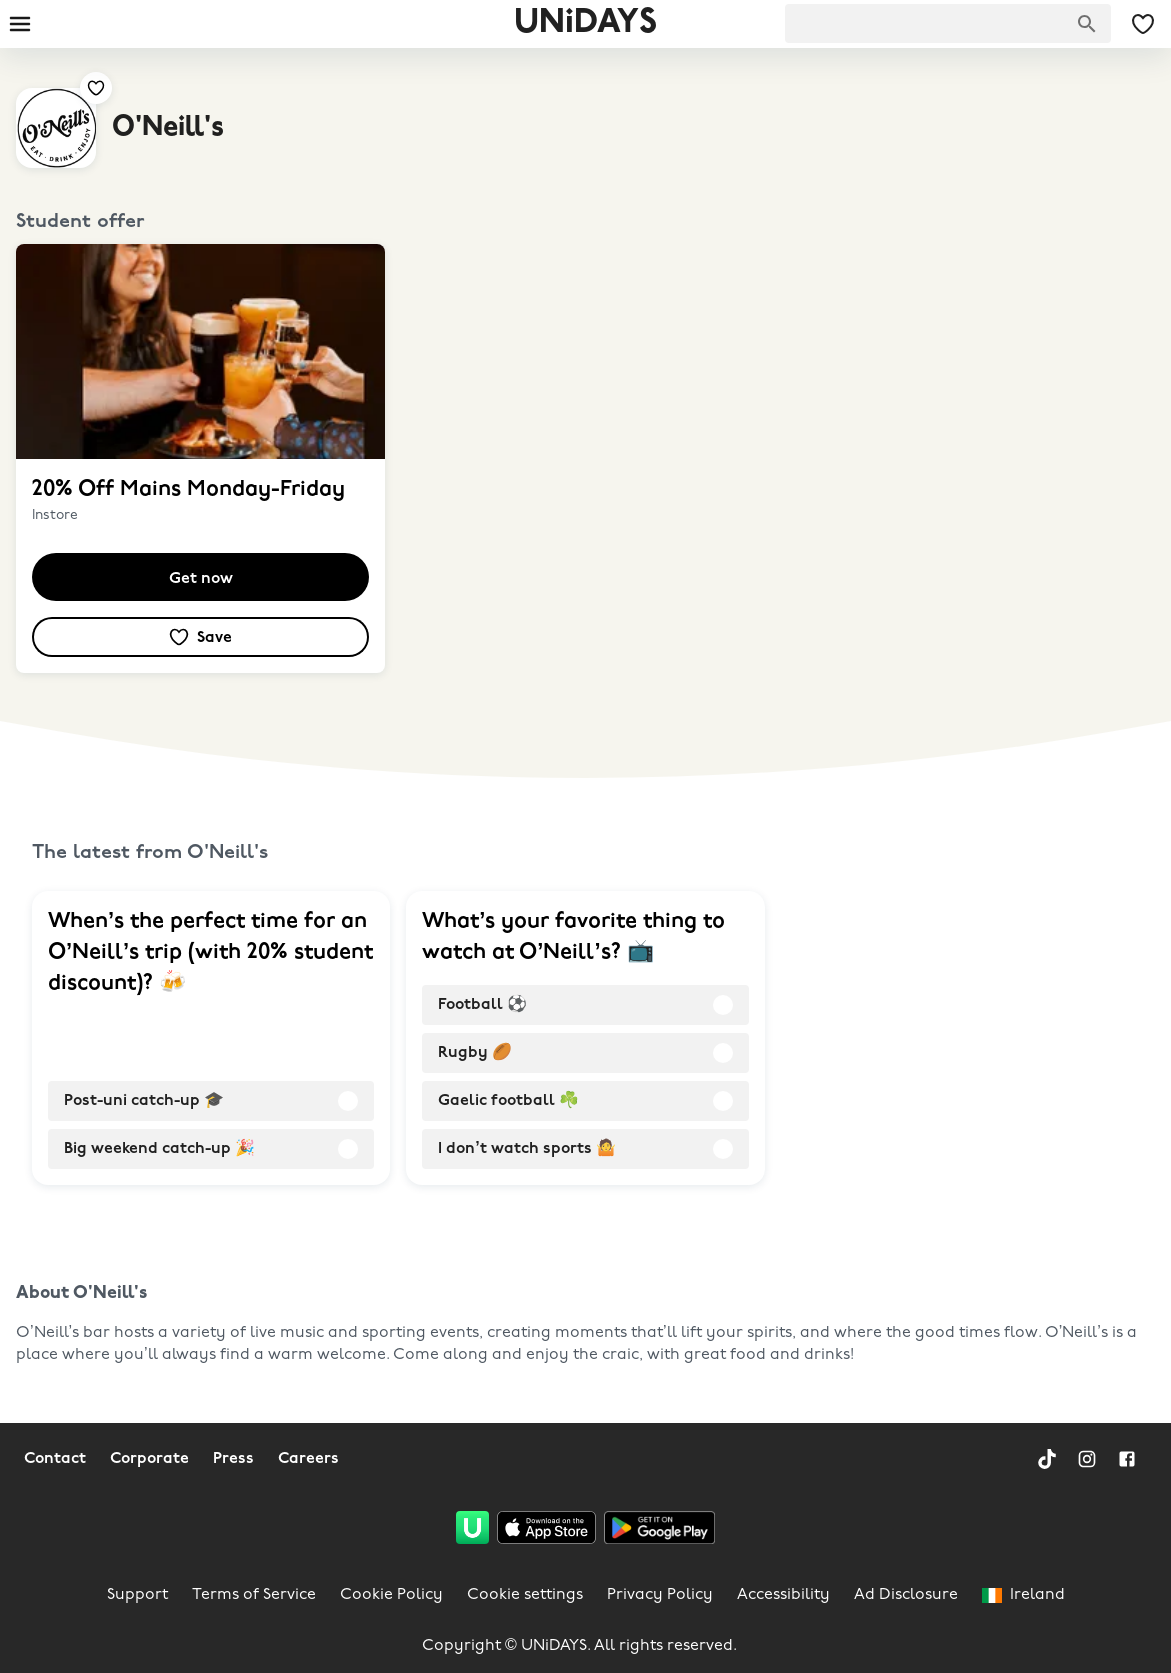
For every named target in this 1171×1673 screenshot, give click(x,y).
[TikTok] (1047, 1459)
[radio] (211, 1101)
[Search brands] (1087, 24)
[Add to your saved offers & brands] (96, 88)
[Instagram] (1087, 1459)
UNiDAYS (585, 23)
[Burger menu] (20, 24)
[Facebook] (1127, 1459)
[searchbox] (948, 23)
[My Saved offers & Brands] (1143, 24)
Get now (201, 579)
